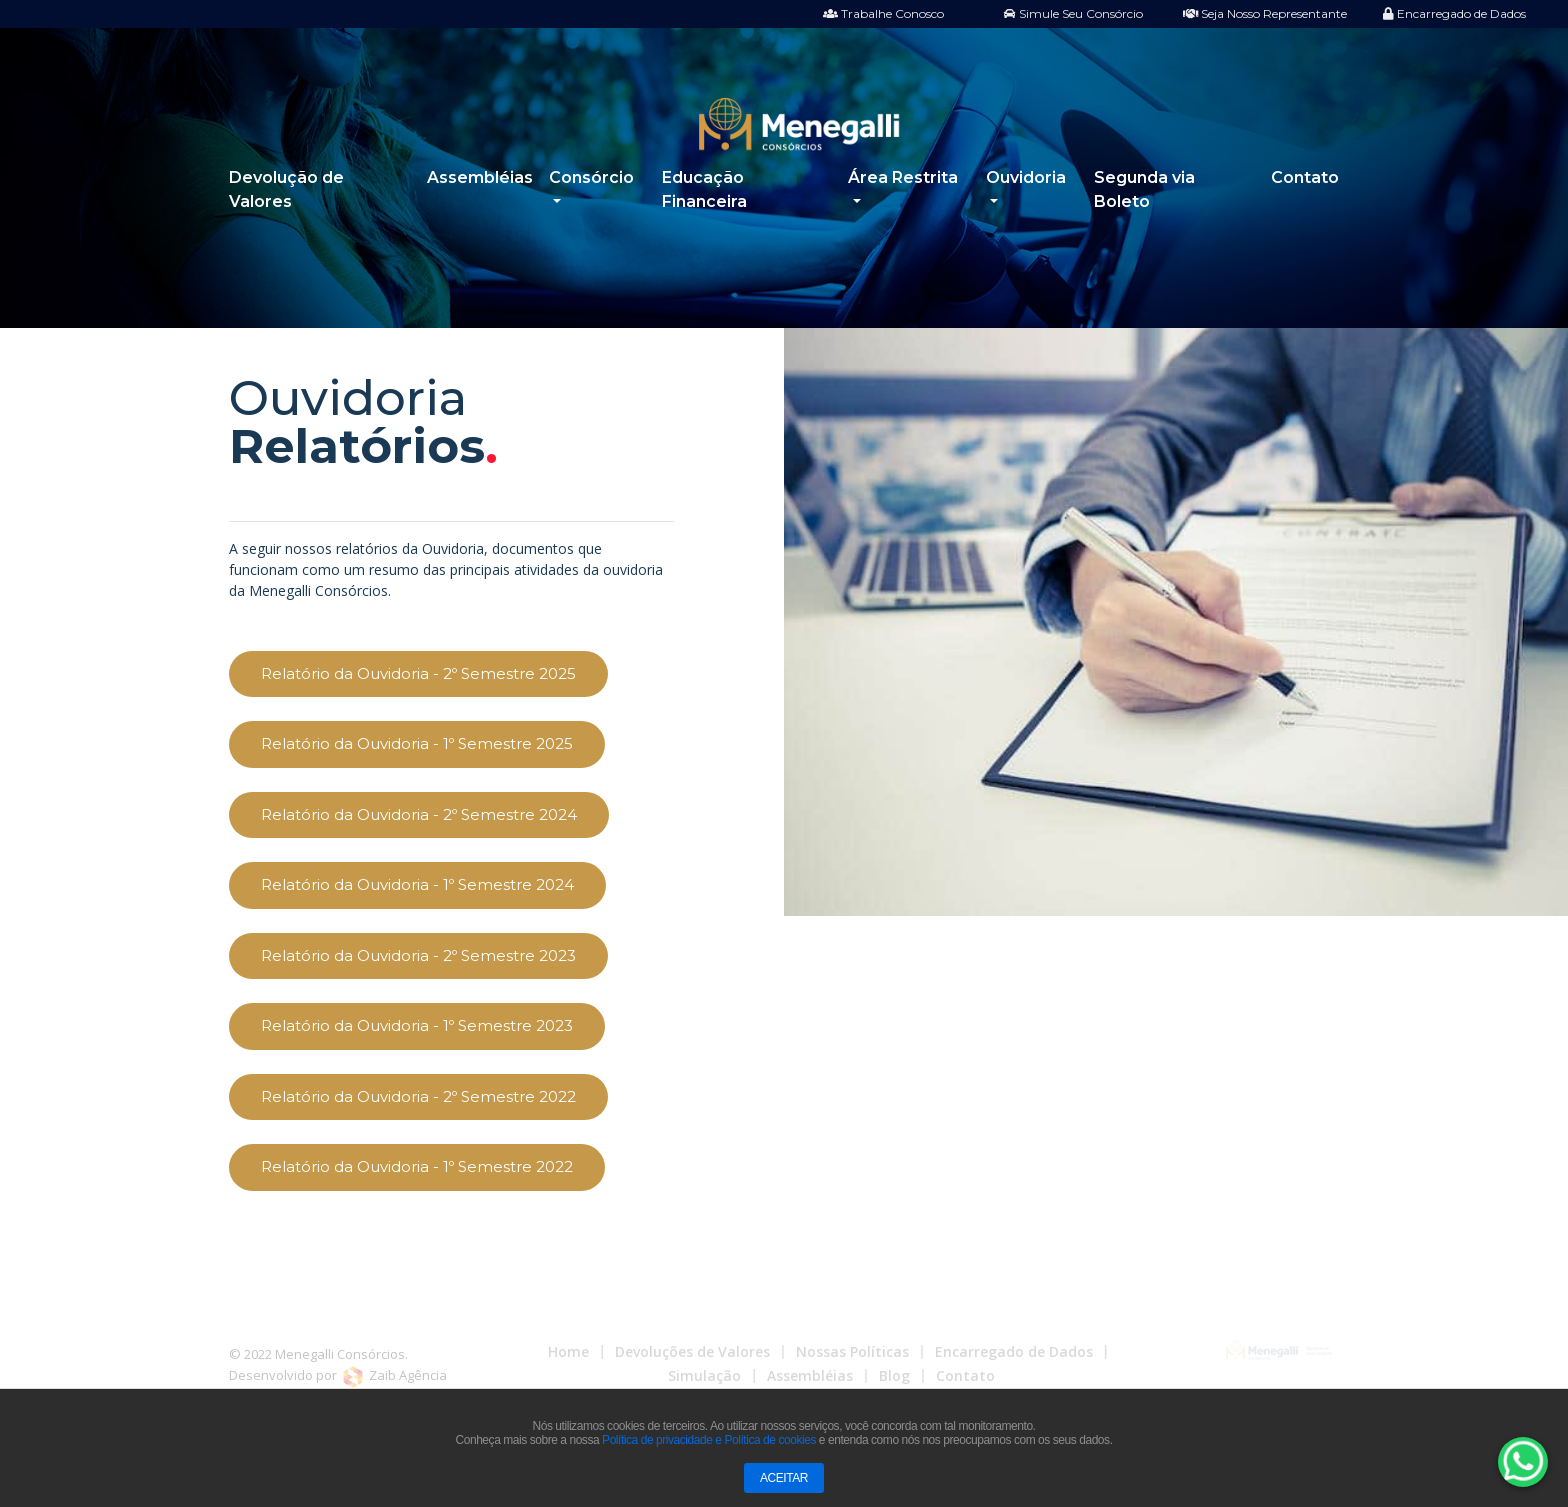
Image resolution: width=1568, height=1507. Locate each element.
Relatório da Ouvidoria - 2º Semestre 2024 (419, 814)
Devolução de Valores (286, 189)
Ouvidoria (1026, 177)
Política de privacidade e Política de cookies (709, 1440)
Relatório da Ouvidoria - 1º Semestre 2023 (417, 1025)
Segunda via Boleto (1144, 189)
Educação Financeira (704, 189)
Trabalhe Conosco (883, 13)
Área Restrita (903, 177)
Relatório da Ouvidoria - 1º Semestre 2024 (417, 884)
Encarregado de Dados (1454, 13)
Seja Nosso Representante (1265, 13)
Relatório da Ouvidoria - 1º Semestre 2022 (417, 1166)
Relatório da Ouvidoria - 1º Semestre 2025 (417, 743)
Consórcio (591, 177)
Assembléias (480, 177)
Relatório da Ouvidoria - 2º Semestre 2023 (418, 955)
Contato (1305, 177)
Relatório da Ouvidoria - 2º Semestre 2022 (418, 1096)
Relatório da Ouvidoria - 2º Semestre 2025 (418, 673)
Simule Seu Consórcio (1073, 13)
